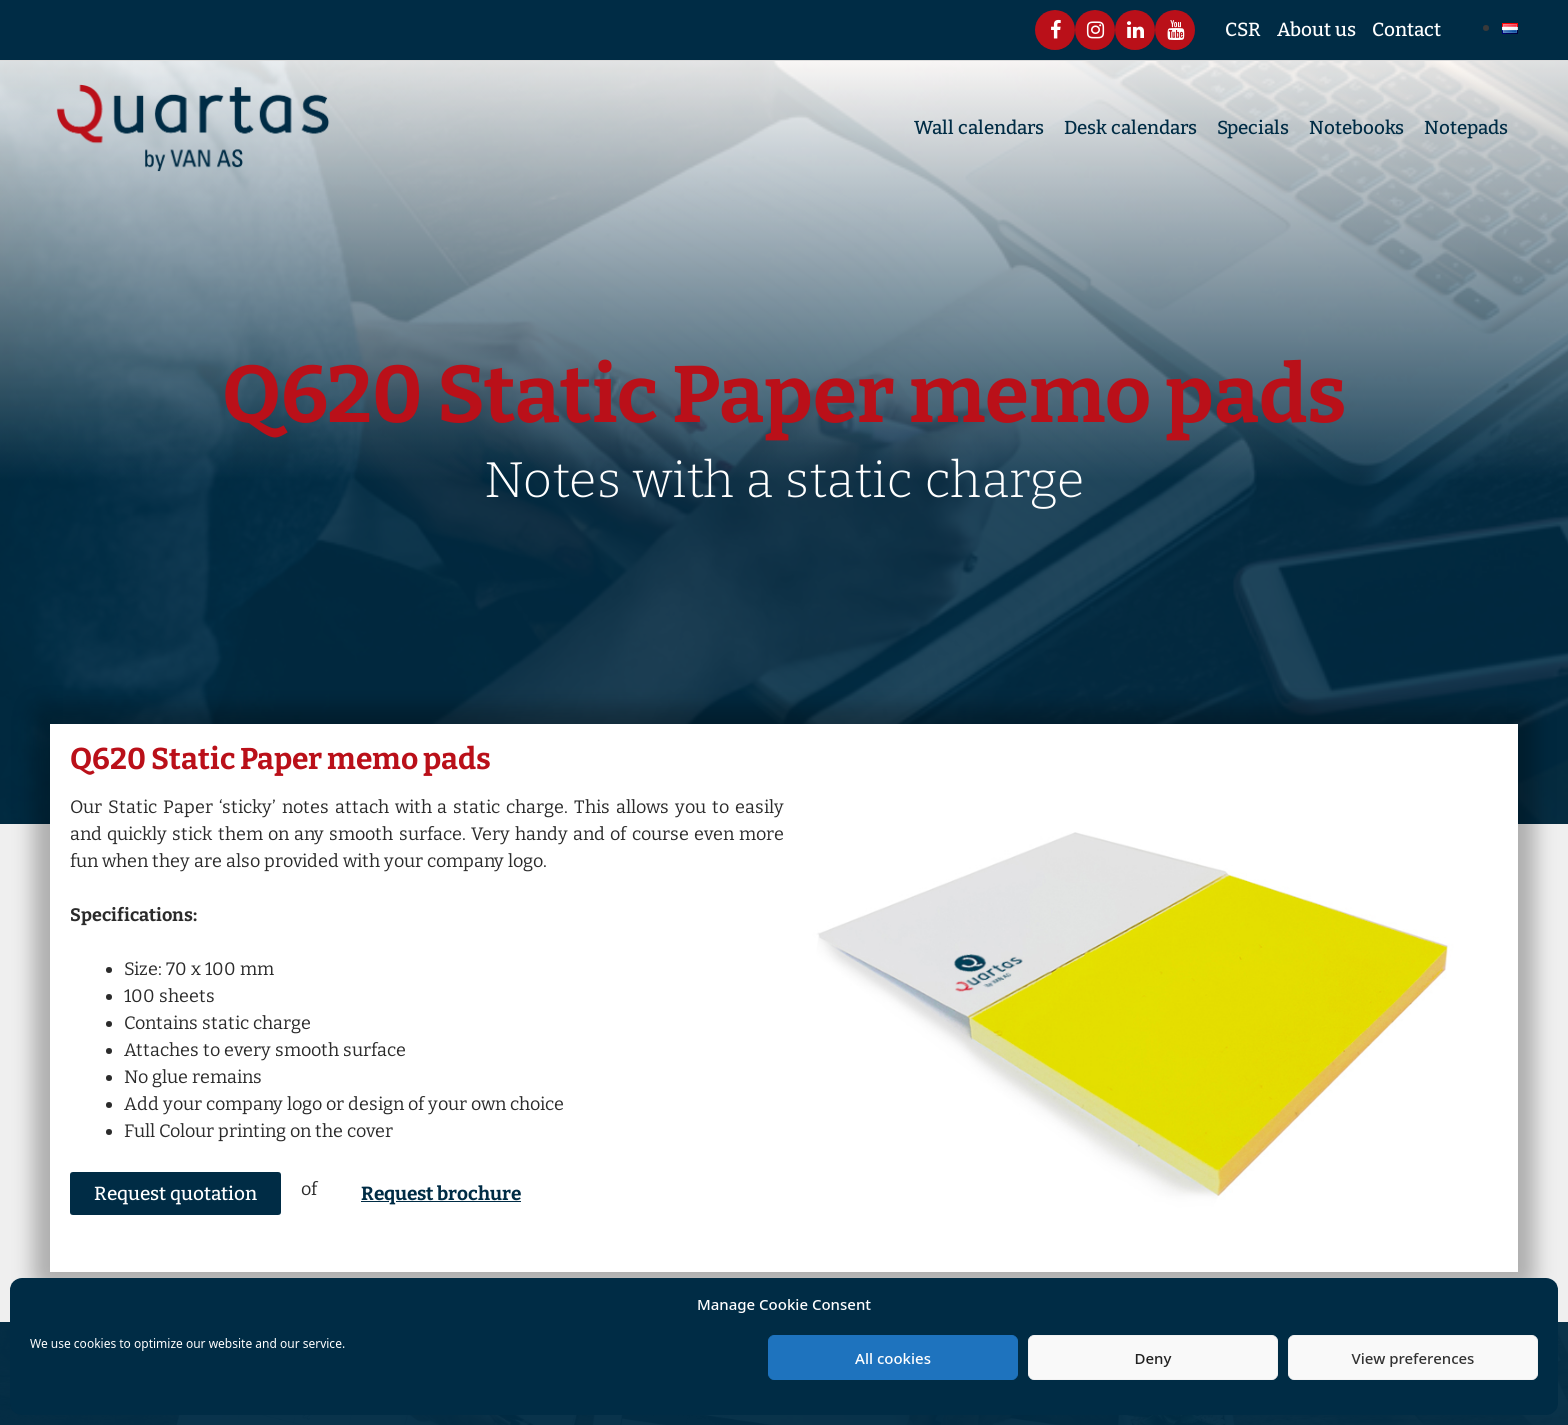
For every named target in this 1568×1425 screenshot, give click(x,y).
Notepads (1466, 127)
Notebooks (1356, 127)
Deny (1153, 1358)
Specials (1253, 127)
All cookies (893, 1358)
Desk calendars (1130, 127)
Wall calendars (979, 127)
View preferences (1413, 1358)
